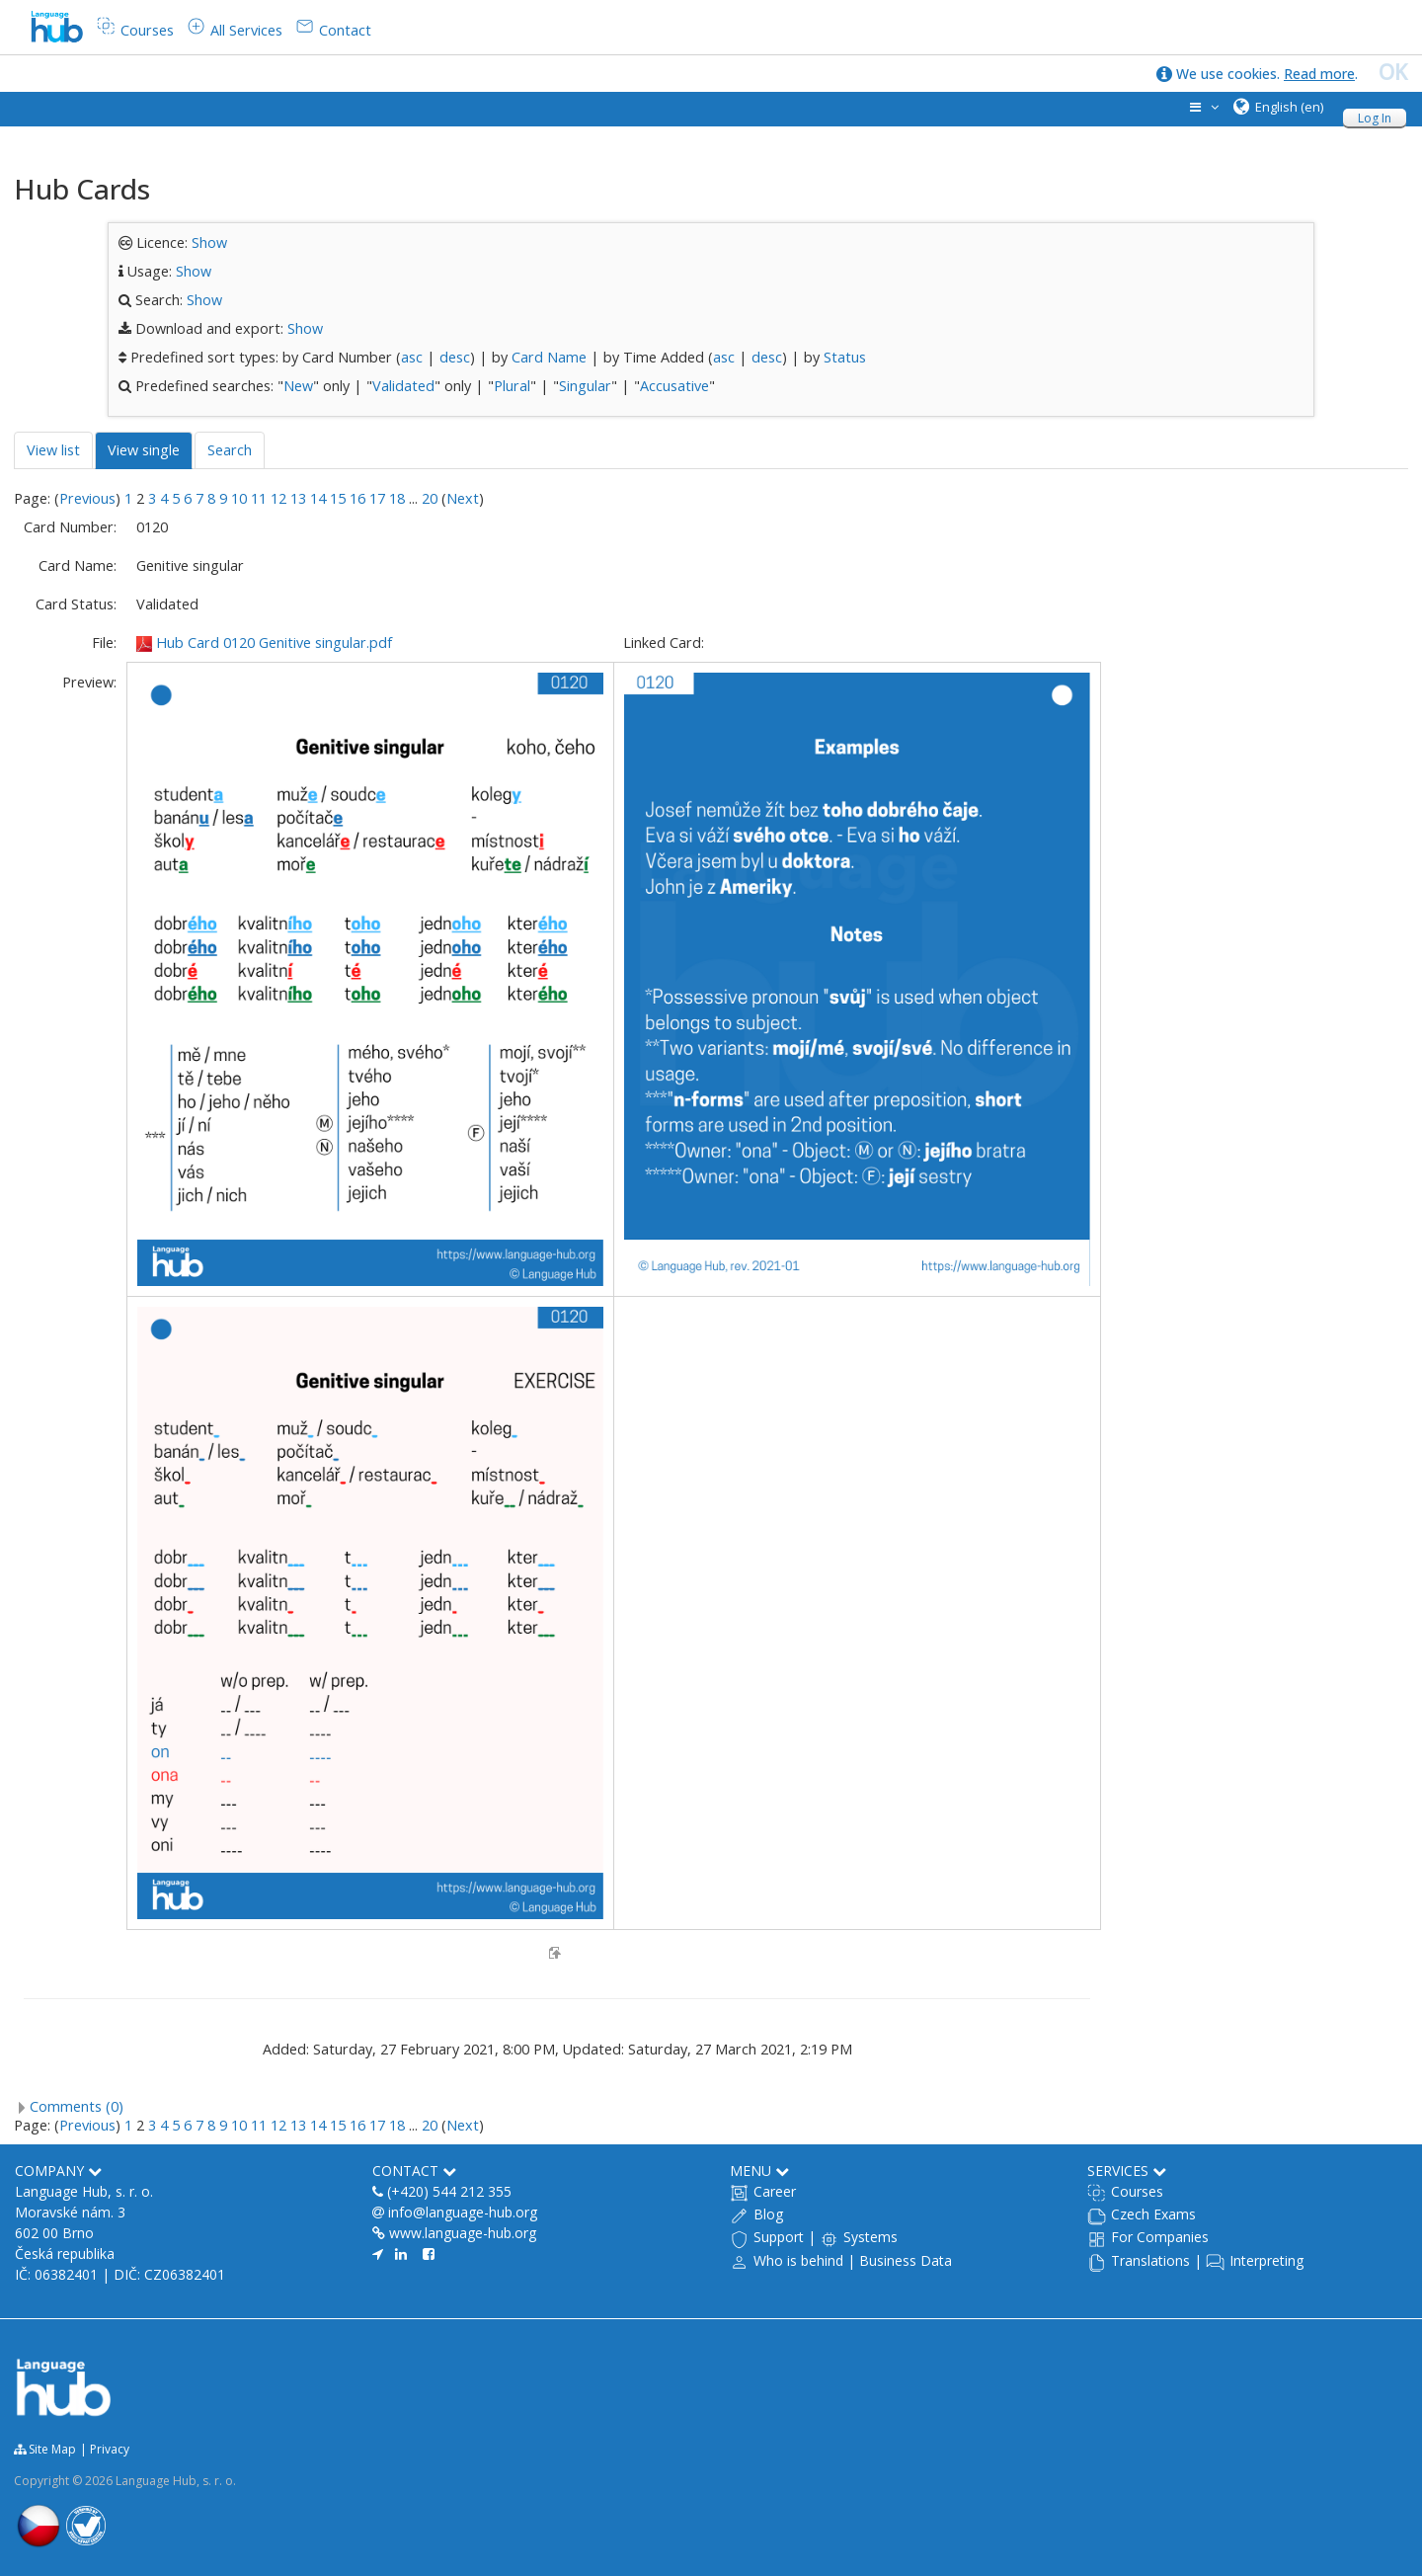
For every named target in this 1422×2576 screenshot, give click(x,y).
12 (278, 498)
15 (338, 498)
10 (239, 498)
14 (318, 498)
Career (774, 2191)
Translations (1150, 2260)
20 (429, 498)
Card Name (549, 357)
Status (845, 357)
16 (357, 498)
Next (462, 498)
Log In (1374, 118)
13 (298, 498)
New (298, 385)
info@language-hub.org (462, 2212)
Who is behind (798, 2260)
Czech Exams (1153, 2214)
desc (454, 357)
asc (412, 357)
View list (53, 450)
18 (397, 498)
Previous (87, 498)
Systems (870, 2236)
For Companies (1160, 2236)
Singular (585, 385)
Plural (512, 385)
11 (259, 498)
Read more (1319, 73)
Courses (1137, 2191)
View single (144, 450)
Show (209, 242)
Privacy (109, 2449)
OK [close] (1393, 72)
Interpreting (1266, 2260)
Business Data (905, 2260)
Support (778, 2236)
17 (377, 498)
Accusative (674, 385)
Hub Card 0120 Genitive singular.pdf (274, 642)
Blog (768, 2214)
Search (229, 450)
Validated (403, 385)
